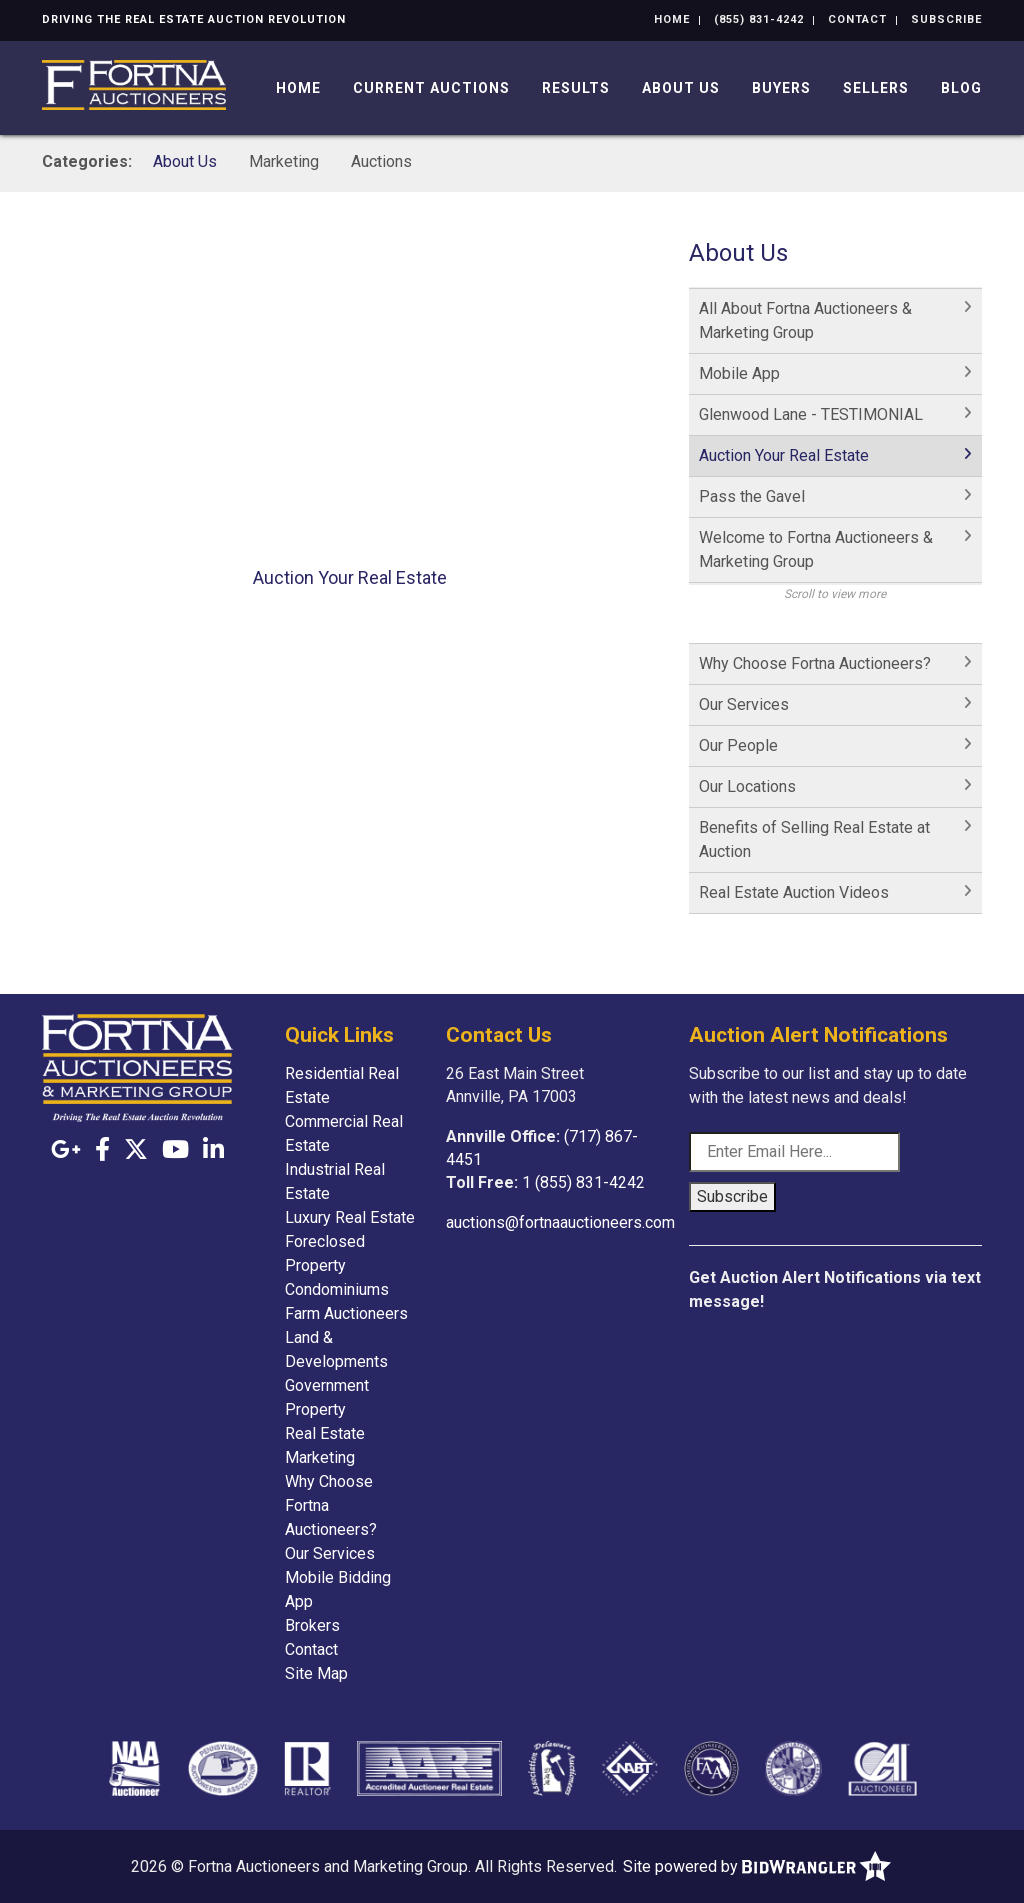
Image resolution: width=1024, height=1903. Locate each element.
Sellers (876, 88)
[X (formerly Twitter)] (136, 1150)
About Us (681, 88)
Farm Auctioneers (346, 1313)
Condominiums (337, 1289)
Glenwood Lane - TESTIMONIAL (811, 414)
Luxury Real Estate (350, 1217)
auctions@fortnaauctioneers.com (560, 1222)
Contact (857, 19)
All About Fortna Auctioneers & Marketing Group (805, 320)
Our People (738, 745)
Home (672, 19)
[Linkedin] (213, 1150)
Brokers (312, 1625)
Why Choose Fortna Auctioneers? (815, 663)
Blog (961, 88)
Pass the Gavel (752, 496)
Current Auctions (431, 88)
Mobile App (739, 373)
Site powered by (757, 1866)
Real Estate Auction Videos (794, 892)
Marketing (284, 161)
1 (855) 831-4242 (583, 1182)
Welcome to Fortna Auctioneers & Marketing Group (816, 549)
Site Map (316, 1673)
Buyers (781, 88)
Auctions (381, 161)
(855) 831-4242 (759, 19)
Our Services (744, 704)
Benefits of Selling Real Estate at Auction (814, 839)
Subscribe (946, 19)
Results (576, 88)
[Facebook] (102, 1150)
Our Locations (747, 786)
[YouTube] (175, 1150)
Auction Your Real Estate (784, 455)
